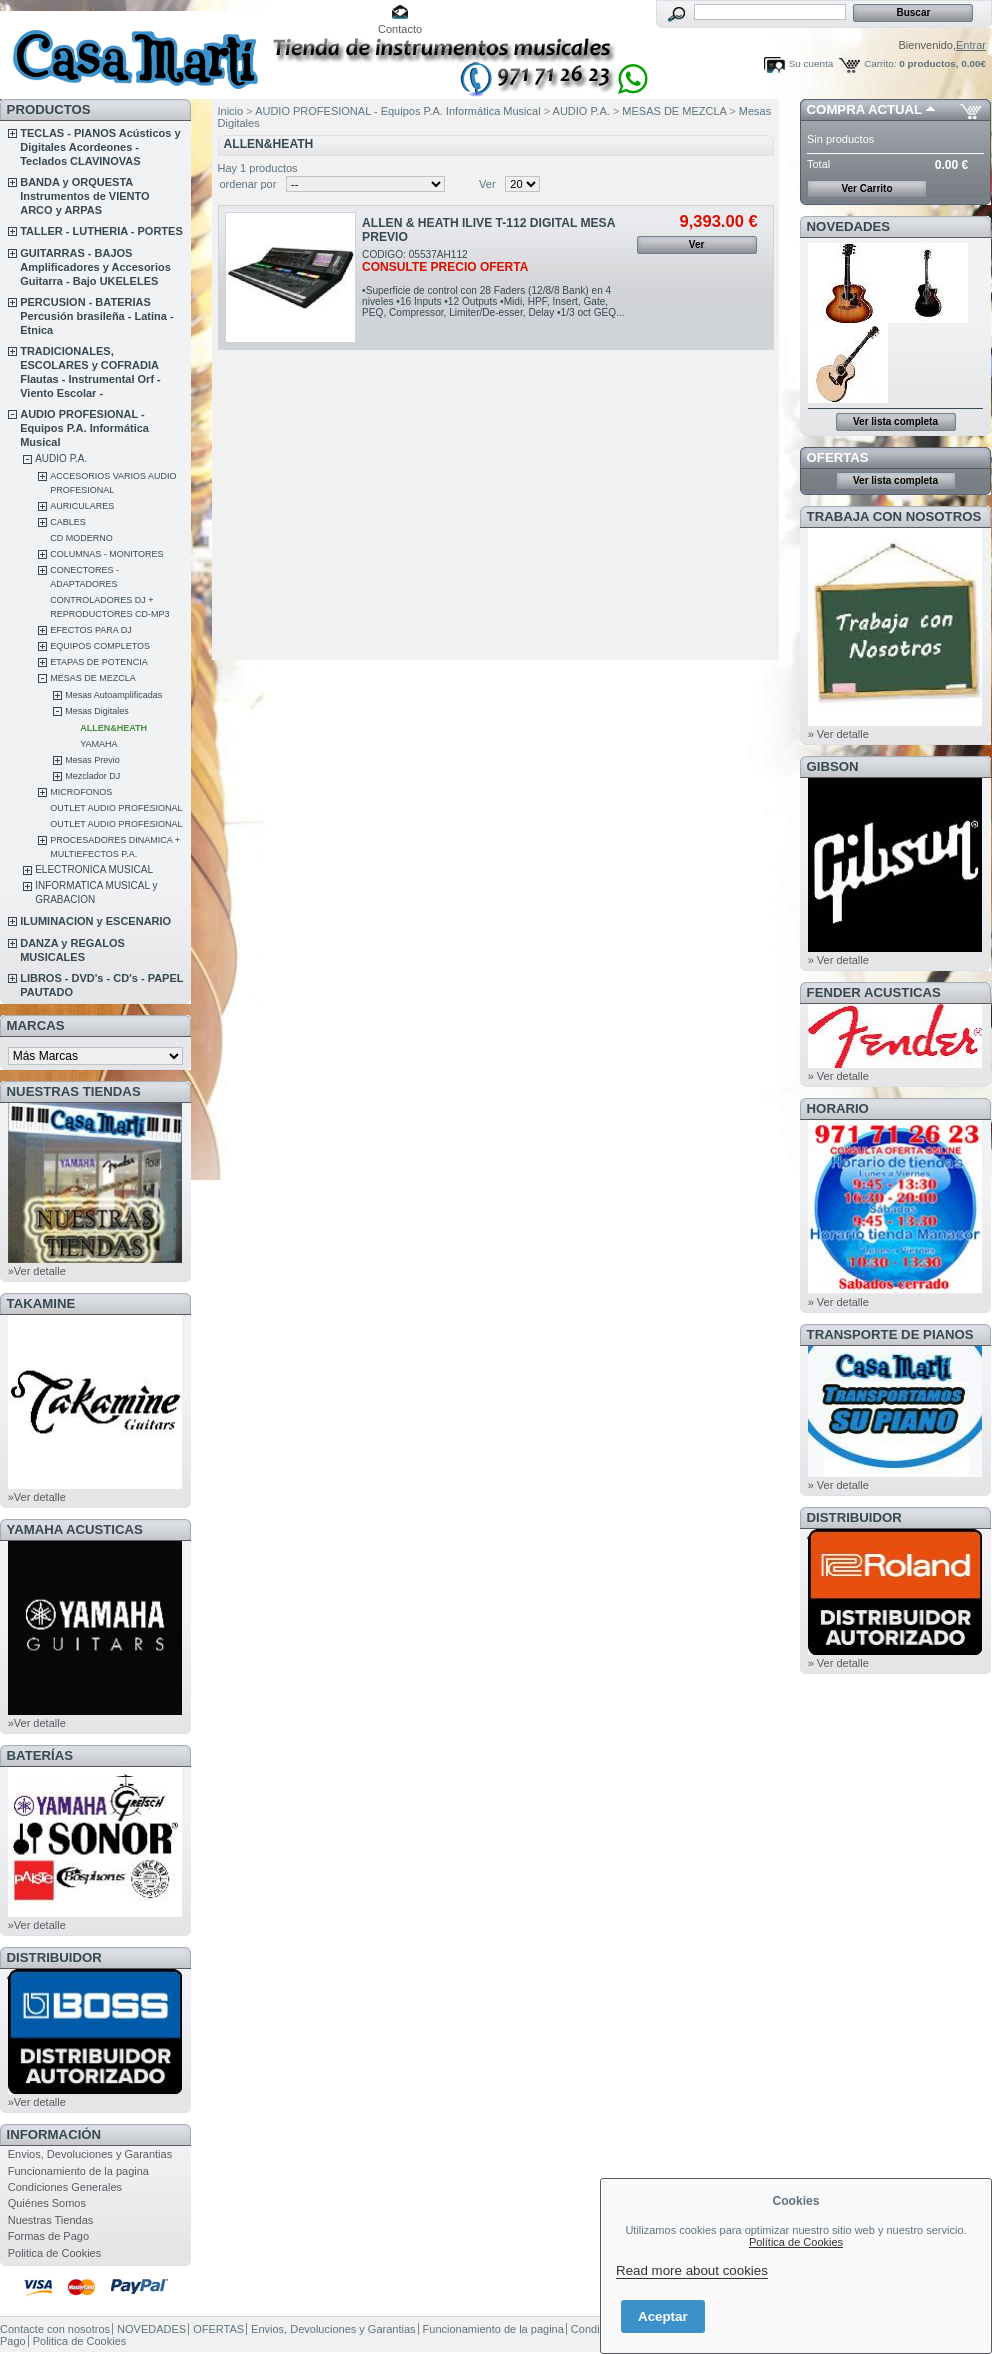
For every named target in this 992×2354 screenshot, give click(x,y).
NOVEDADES (849, 226)
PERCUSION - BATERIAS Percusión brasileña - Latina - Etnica (96, 316)
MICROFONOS (81, 792)
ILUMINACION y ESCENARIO (95, 921)
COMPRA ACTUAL (864, 109)
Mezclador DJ (92, 776)
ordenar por (248, 184)
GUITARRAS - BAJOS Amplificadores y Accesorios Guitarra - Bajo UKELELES (95, 267)
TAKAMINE (41, 1303)
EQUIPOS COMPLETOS (100, 646)
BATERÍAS (40, 1755)
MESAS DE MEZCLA (93, 678)
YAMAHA (98, 744)
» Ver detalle (838, 734)
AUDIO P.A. (61, 458)
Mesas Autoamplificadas (113, 695)
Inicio (231, 111)
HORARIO (838, 1108)
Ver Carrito (866, 188)
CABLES (68, 522)
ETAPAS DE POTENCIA (99, 662)
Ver (487, 184)
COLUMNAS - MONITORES (106, 554)
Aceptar (663, 2316)
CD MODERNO (81, 538)
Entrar (971, 45)
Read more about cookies (692, 2270)
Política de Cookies (796, 2242)
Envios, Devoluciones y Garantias (90, 2154)
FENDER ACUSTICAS (874, 992)
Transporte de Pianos (890, 1334)
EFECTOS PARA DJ (91, 630)
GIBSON (833, 766)
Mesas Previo (92, 760)
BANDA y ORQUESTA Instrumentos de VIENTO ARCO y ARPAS (84, 196)
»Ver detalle (37, 1271)
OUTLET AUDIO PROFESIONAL (116, 808)
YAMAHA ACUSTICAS (75, 1529)
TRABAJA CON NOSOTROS (894, 516)
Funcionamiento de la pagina (78, 2171)
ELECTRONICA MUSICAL (94, 869)
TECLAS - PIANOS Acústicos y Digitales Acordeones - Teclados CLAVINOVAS (100, 147)
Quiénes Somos (47, 2203)
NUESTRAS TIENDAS (74, 1091)
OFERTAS (838, 457)
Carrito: (880, 63)
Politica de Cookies (55, 2253)
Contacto (400, 29)
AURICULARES (82, 506)
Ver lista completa (895, 421)
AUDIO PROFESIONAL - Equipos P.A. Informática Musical (84, 428)
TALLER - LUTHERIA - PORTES (101, 231)
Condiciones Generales (65, 2187)
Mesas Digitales (97, 711)
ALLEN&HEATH (113, 728)
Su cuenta (811, 63)
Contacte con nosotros (55, 2329)
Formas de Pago (48, 2236)
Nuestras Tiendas (51, 2220)
